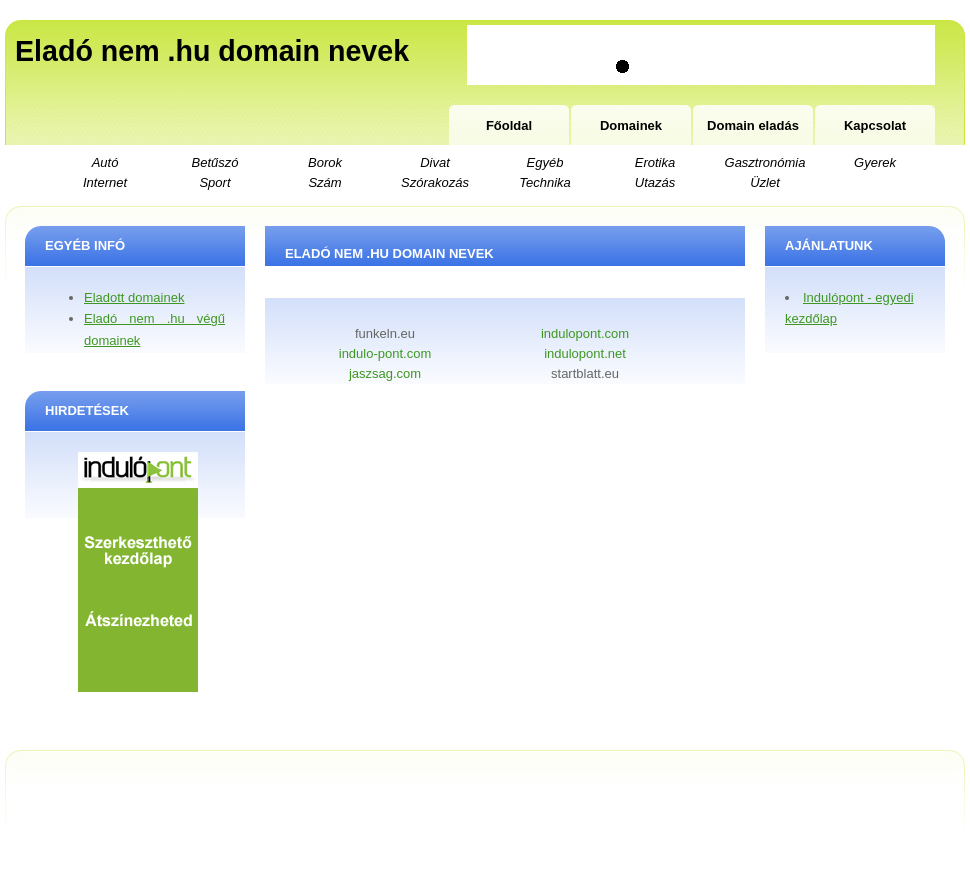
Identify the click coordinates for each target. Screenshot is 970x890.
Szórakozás (435, 182)
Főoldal (509, 125)
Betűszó (215, 162)
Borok (325, 162)
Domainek (631, 125)
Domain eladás (753, 125)
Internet (105, 182)
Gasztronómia (765, 162)
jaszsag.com (385, 373)
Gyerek (875, 162)
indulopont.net (585, 353)
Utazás (655, 182)
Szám (324, 182)
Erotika (655, 162)
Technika (545, 182)
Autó (105, 162)
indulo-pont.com (385, 353)
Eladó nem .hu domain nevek (212, 51)
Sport (214, 182)
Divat (435, 162)
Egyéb (545, 162)
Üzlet (765, 182)
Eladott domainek (134, 297)
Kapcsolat (875, 125)
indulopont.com (585, 333)
